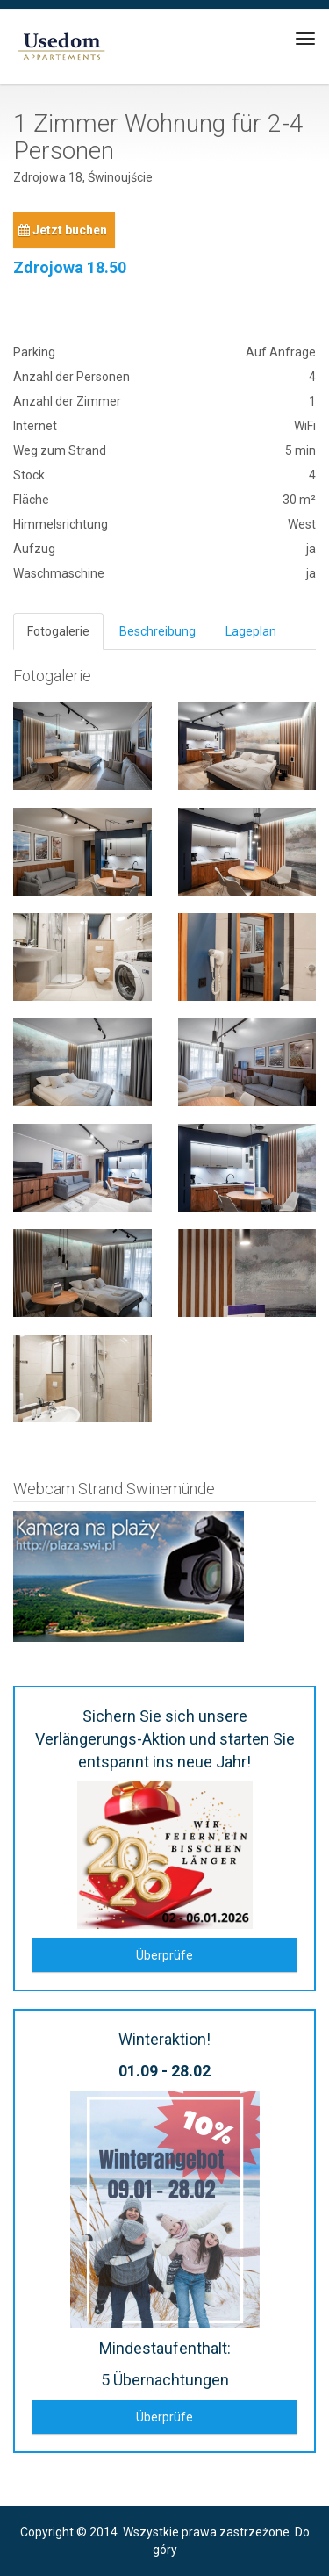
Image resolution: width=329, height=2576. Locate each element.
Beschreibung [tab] (157, 631)
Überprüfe (164, 1955)
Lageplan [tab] (250, 631)
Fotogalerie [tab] (58, 631)
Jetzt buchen (62, 230)
